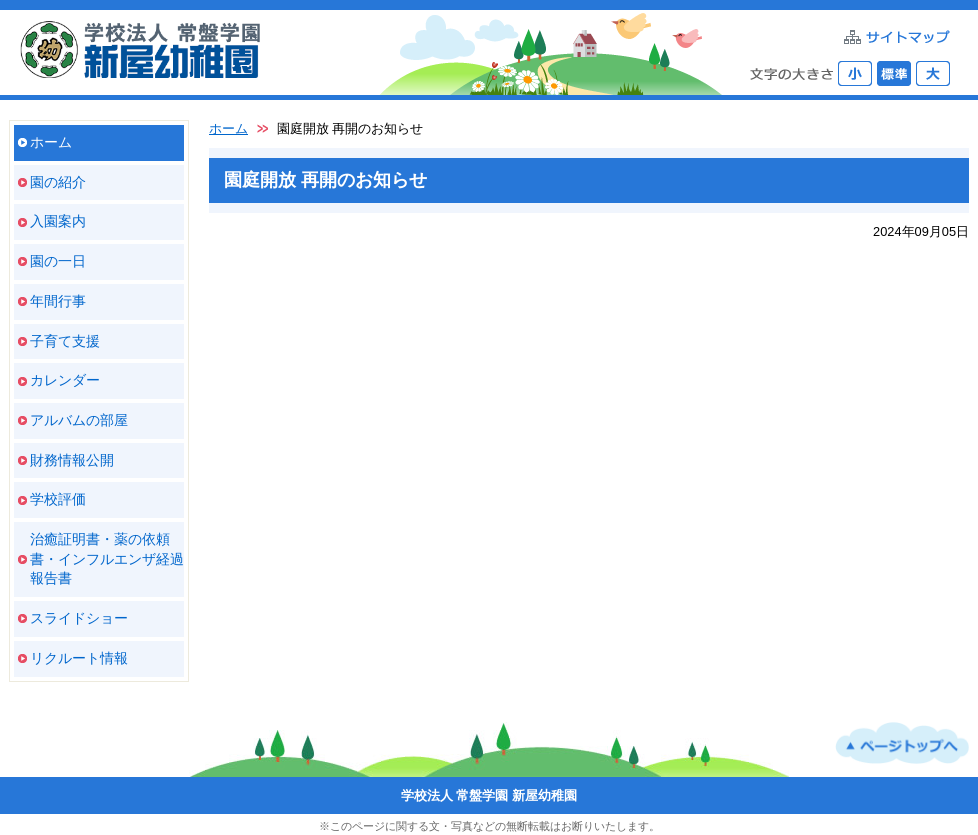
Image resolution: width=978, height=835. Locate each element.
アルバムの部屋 (79, 420)
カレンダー (65, 380)
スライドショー (79, 618)
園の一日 (58, 261)
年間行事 (58, 301)
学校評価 (58, 499)
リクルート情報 (79, 658)
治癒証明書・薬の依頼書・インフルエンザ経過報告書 (107, 558)
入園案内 (58, 221)
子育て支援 (65, 341)
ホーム (51, 142)
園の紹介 (58, 182)
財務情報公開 (72, 460)
